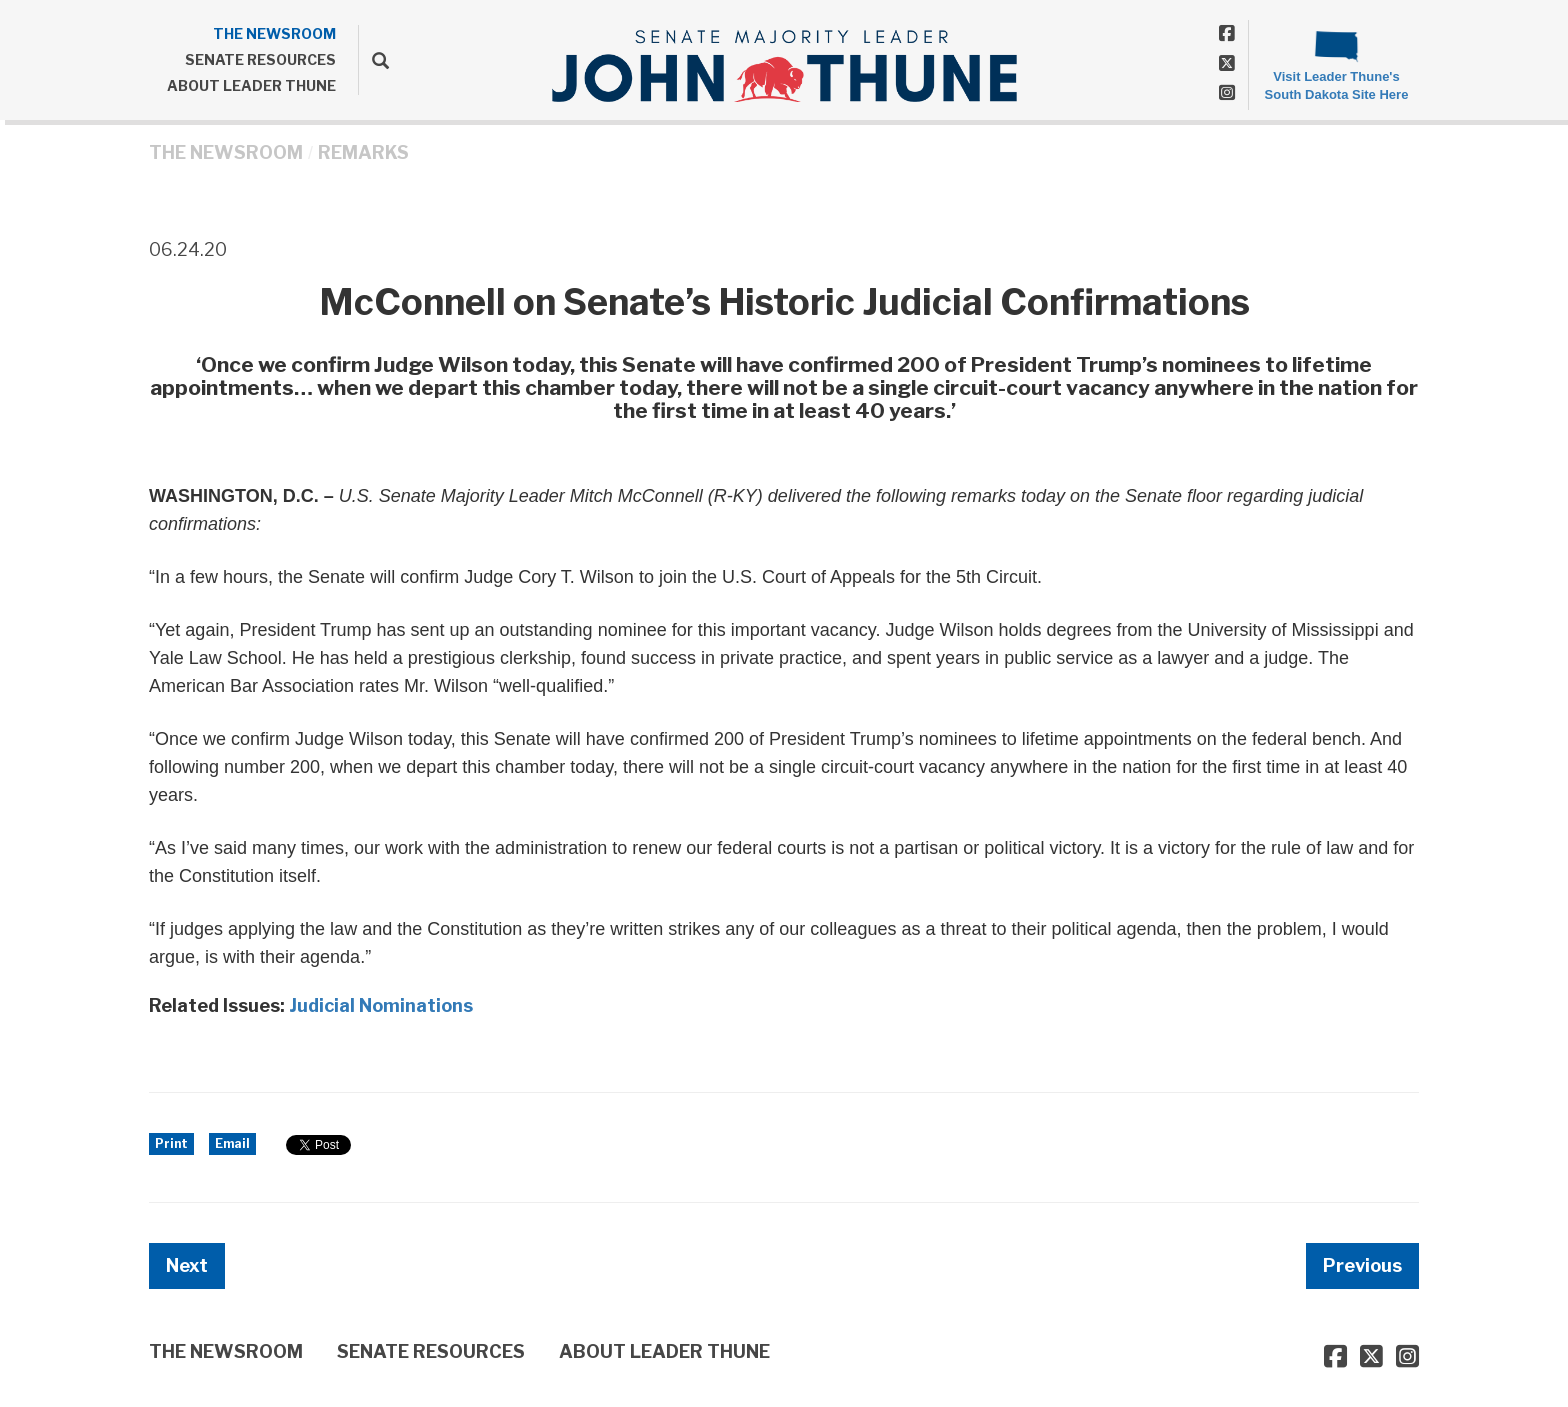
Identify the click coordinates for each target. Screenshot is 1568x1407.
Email (232, 1143)
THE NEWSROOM (274, 33)
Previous (1362, 1265)
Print (171, 1143)
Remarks (363, 152)
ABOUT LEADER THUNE (251, 85)
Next (187, 1265)
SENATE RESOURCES (260, 59)
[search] (373, 60)
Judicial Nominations (381, 1005)
